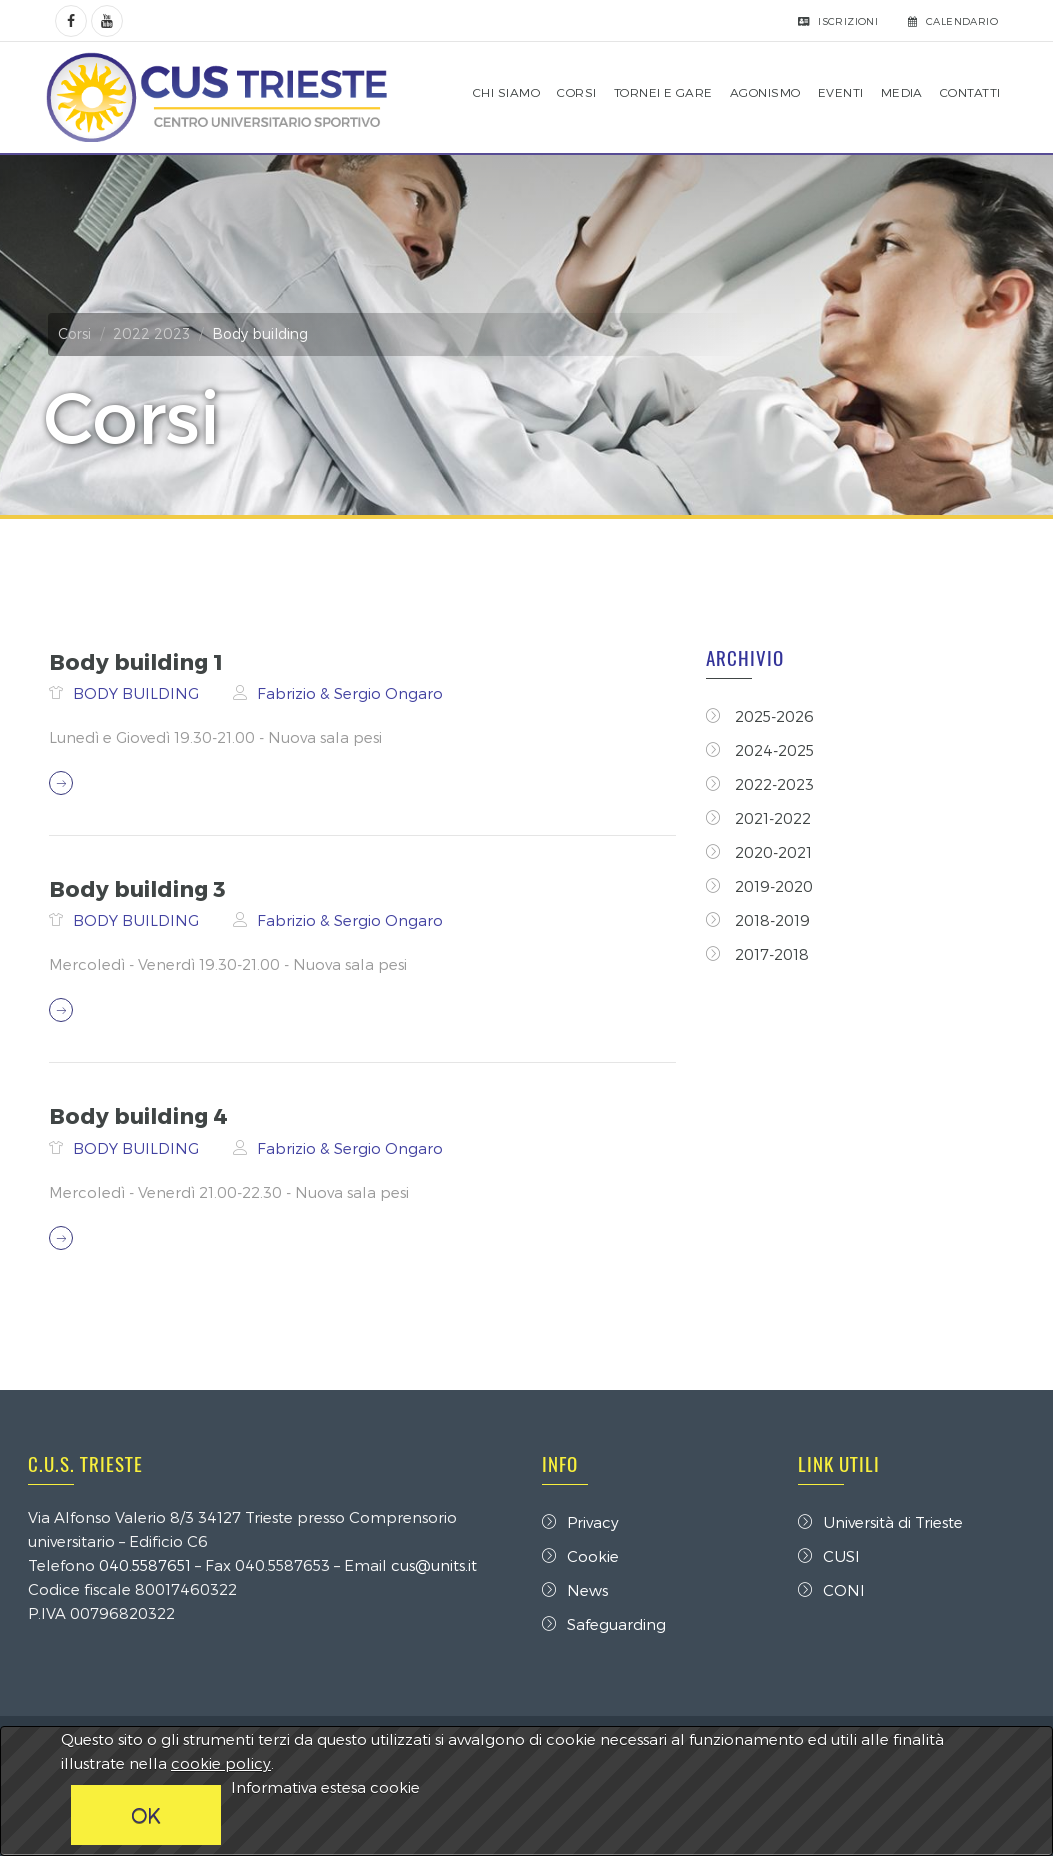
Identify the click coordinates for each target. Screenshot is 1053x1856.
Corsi (81, 333)
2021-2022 (759, 818)
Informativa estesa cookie (325, 1787)
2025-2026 (761, 716)
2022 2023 (158, 333)
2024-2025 (761, 750)
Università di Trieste (877, 1522)
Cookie (580, 1556)
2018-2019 (759, 920)
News (575, 1590)
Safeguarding (604, 1624)
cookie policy (221, 1763)
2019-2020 (760, 886)
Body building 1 (134, 661)
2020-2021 (760, 852)
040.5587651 (152, 1565)
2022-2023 (761, 784)
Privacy (580, 1522)
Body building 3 (135, 888)
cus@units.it (441, 1565)
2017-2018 (758, 954)
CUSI (826, 1556)
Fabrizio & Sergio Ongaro (348, 693)
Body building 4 (136, 1115)
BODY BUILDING (136, 693)
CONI (828, 1590)
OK (146, 1815)
